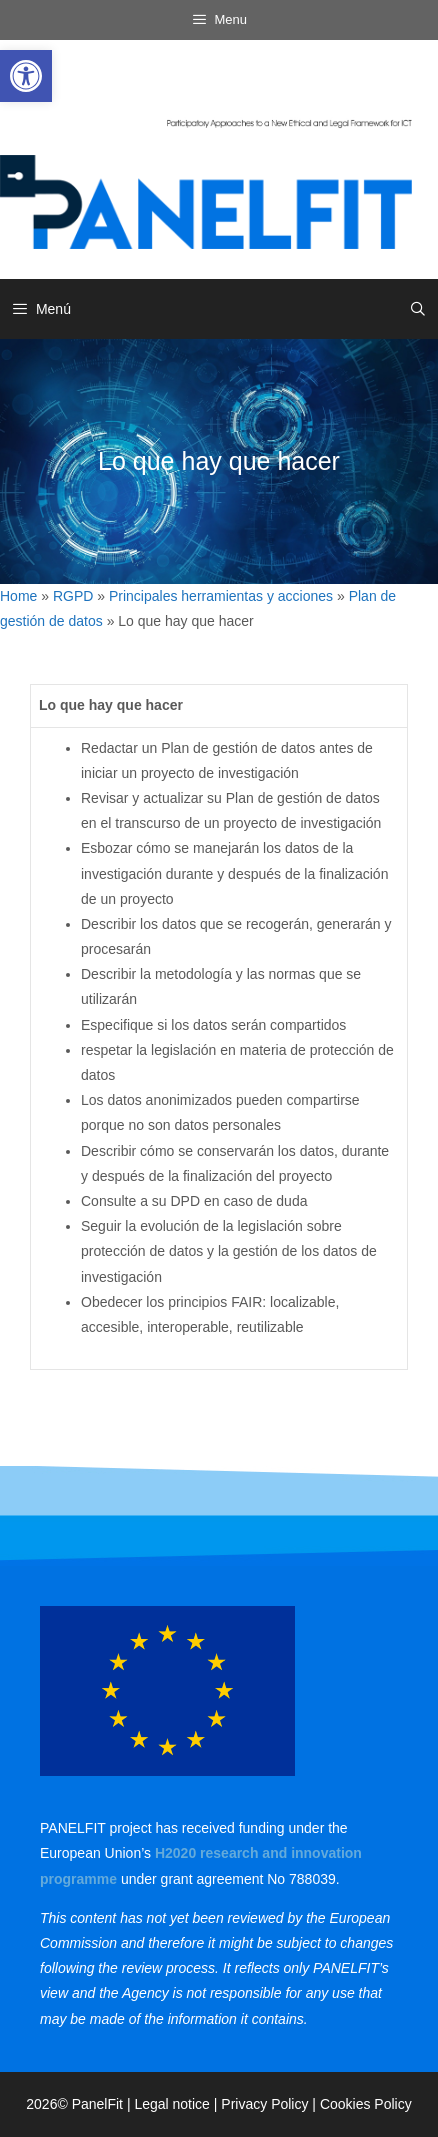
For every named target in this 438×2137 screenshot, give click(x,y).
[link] (26, 76)
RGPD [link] (73, 596)
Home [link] (18, 596)
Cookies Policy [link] (366, 2104)
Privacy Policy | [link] (270, 2104)
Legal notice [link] (172, 2104)
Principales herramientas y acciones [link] (221, 596)
